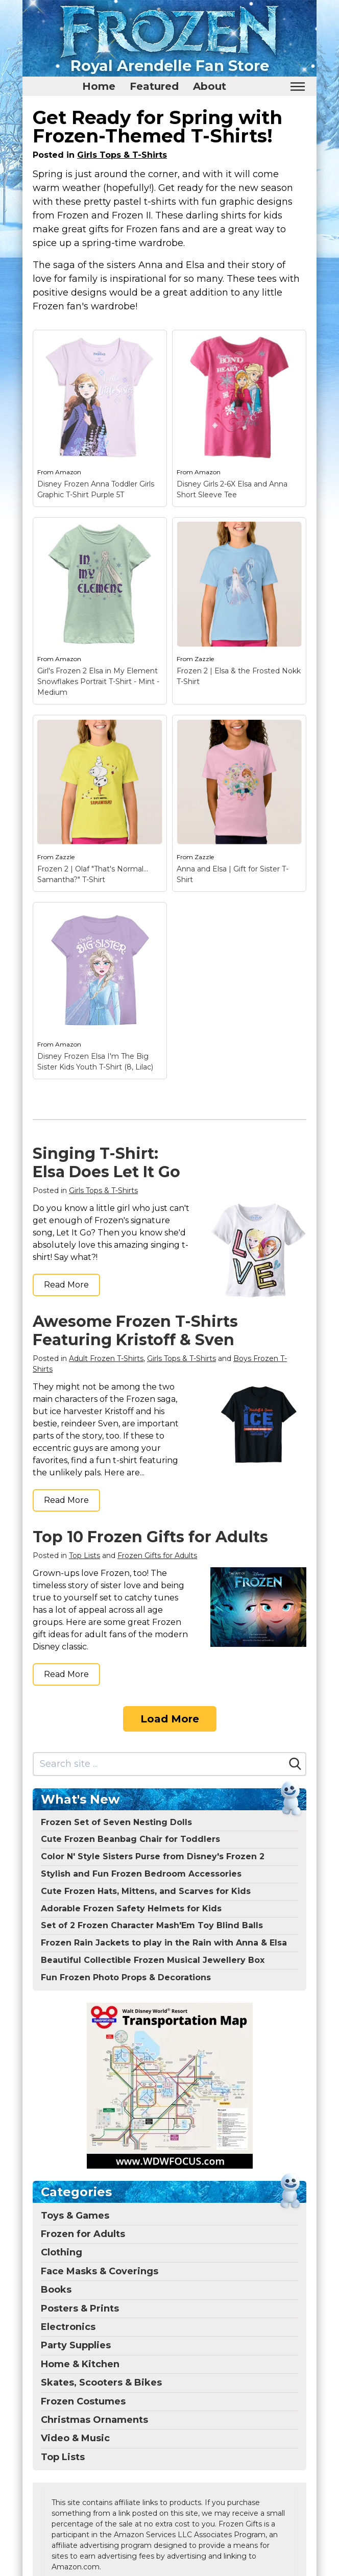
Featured (154, 86)
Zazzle (204, 659)
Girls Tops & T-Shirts (122, 155)
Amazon (68, 472)
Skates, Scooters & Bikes (101, 2382)
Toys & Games (75, 2215)
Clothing (61, 2252)
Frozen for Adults (83, 2234)
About (209, 86)
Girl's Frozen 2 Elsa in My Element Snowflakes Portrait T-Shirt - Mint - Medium (98, 681)
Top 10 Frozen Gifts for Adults (150, 1536)
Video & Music (75, 2438)
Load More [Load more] (169, 1719)
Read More (66, 1285)
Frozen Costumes (83, 2401)
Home (98, 86)
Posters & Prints (80, 2308)
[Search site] (159, 1764)
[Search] (295, 1764)
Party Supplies (76, 2345)
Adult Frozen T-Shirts (106, 1358)
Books (56, 2289)
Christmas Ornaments (94, 2419)
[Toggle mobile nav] (297, 86)
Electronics (68, 2326)
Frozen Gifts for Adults (157, 1555)
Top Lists (84, 1555)
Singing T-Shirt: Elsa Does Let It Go (106, 1162)
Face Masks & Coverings (99, 2271)
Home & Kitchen (80, 2364)
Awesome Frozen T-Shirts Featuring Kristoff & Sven (135, 1330)
